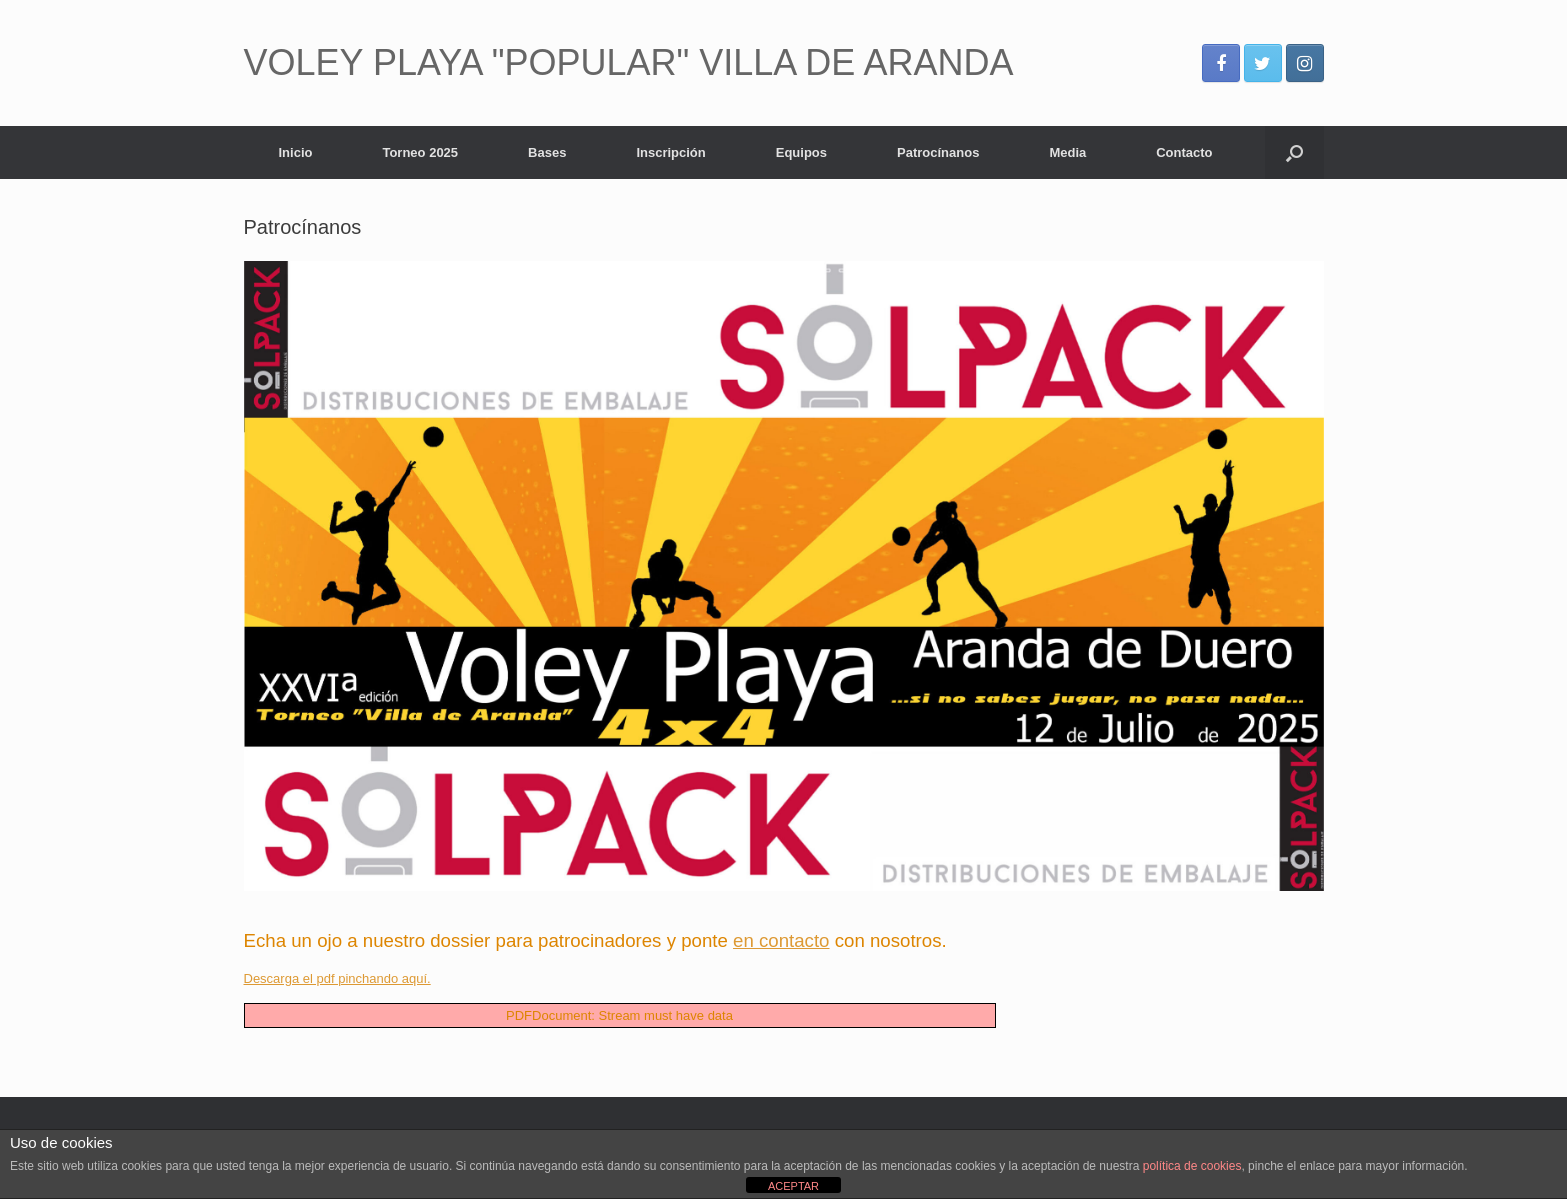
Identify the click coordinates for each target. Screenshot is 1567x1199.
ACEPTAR (793, 1186)
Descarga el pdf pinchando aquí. (337, 978)
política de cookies (1192, 1166)
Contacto (1184, 152)
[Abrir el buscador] (1294, 152)
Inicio (296, 152)
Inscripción (670, 152)
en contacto (781, 940)
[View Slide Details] (784, 576)
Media (1067, 152)
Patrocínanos (938, 152)
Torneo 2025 (420, 152)
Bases (547, 152)
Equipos (801, 152)
